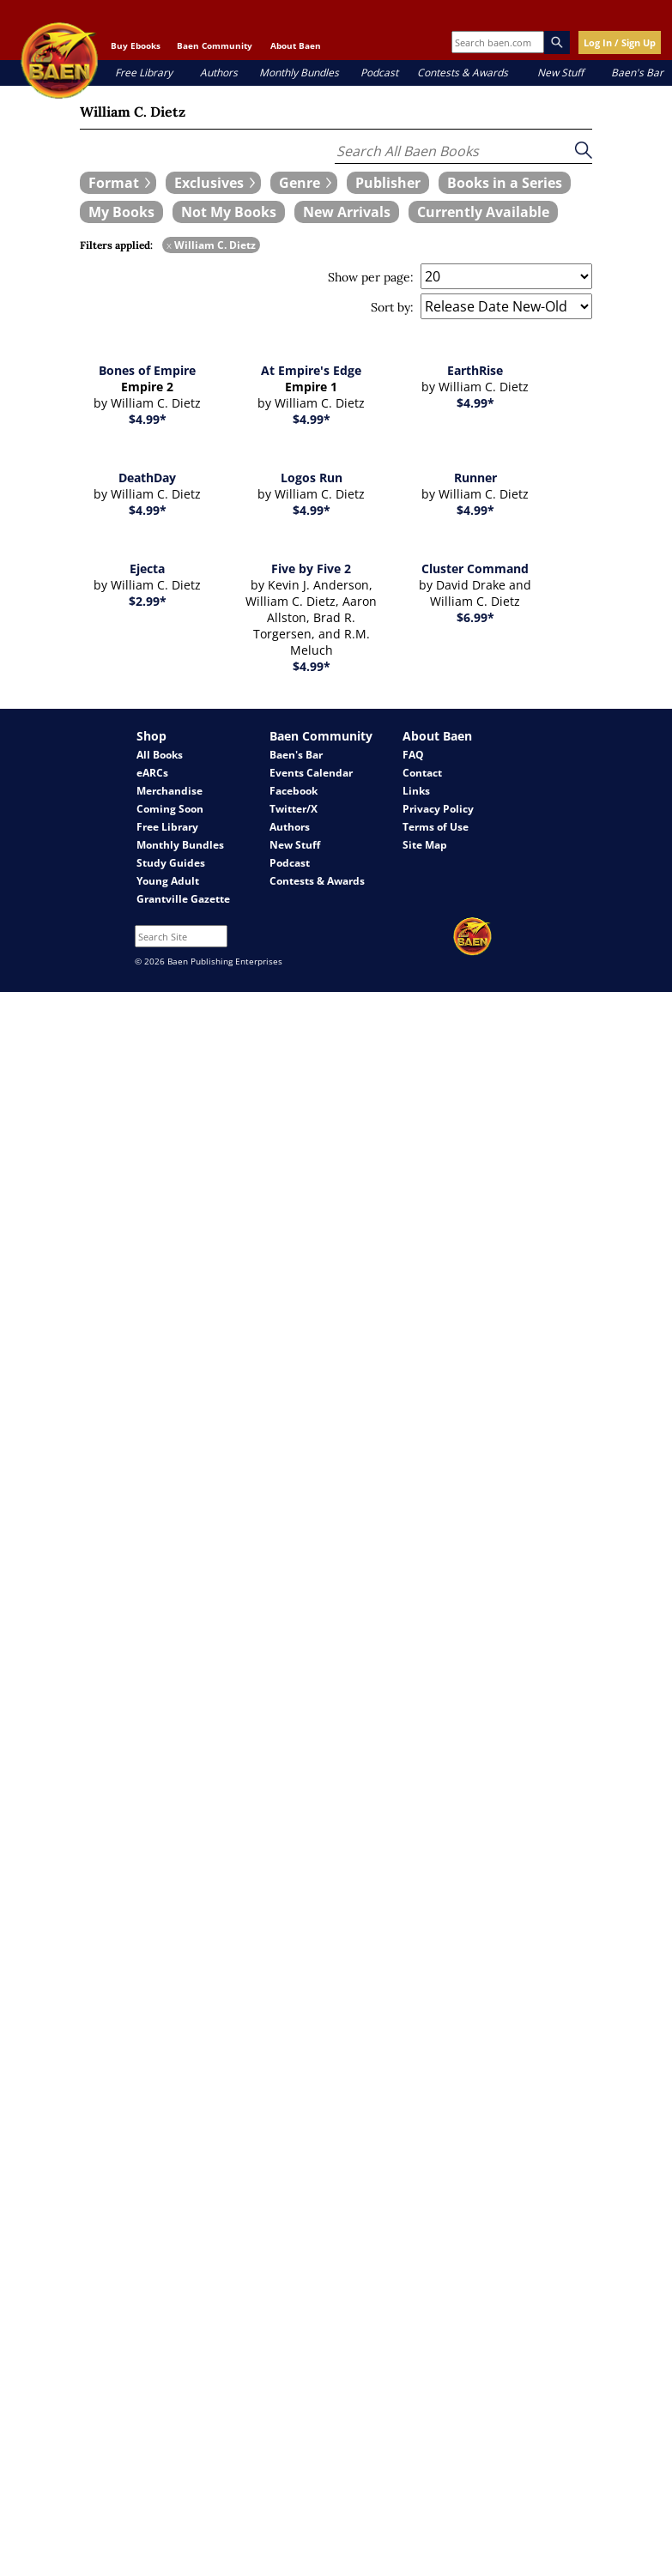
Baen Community (214, 45)
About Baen (295, 45)
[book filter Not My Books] (229, 212)
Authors (219, 72)
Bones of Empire (147, 370)
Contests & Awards (462, 72)
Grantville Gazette (183, 899)
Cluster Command (475, 568)
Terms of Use (436, 826)
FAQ (413, 754)
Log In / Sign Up (620, 42)
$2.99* (147, 601)
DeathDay (147, 477)
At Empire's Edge (311, 370)
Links (416, 790)
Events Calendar (311, 772)
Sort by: (392, 307)
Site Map (425, 845)
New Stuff (560, 72)
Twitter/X (293, 808)
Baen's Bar (637, 72)
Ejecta (147, 568)
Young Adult (167, 881)
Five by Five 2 (311, 568)
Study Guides (170, 863)
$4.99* (147, 419)
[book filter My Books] (121, 212)
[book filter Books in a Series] (505, 183)
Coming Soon (169, 808)
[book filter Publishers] (388, 183)
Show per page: (371, 277)
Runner (475, 477)
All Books (159, 754)
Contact (422, 772)
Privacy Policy (438, 808)
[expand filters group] (118, 183)
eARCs (152, 772)
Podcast (379, 72)
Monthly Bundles (299, 72)
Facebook (293, 790)
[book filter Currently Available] (483, 212)
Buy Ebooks (135, 45)
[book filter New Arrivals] (346, 212)
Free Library (144, 72)
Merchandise (169, 790)
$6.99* (475, 617)
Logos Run (311, 477)
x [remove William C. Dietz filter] (169, 245)
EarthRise (475, 370)
